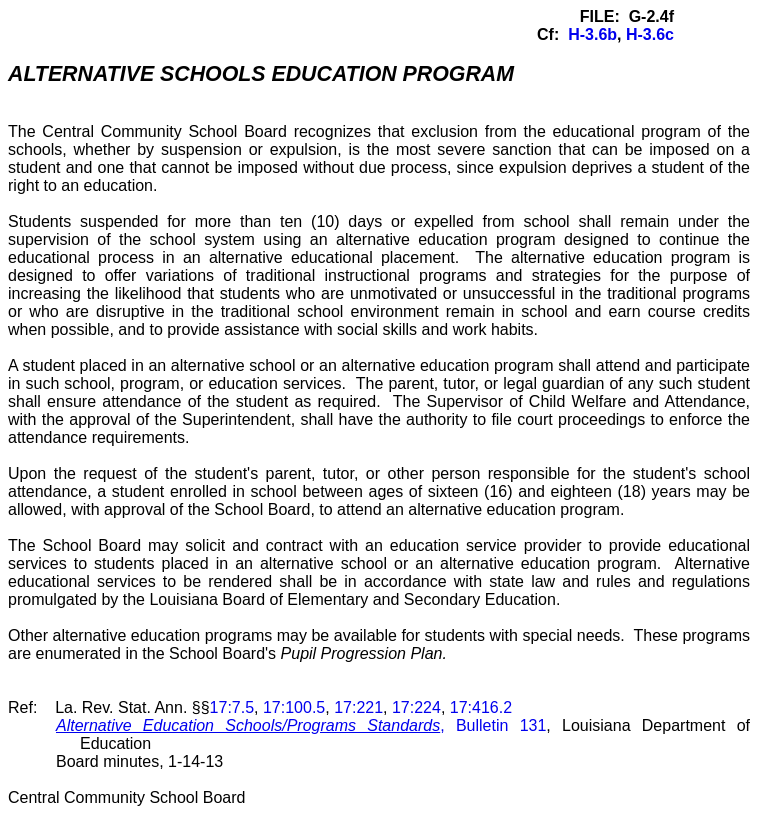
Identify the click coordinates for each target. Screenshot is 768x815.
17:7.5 (232, 707)
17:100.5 (294, 707)
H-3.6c (650, 34)
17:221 (358, 707)
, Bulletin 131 (301, 725)
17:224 (416, 707)
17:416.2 (481, 707)
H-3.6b (592, 34)
